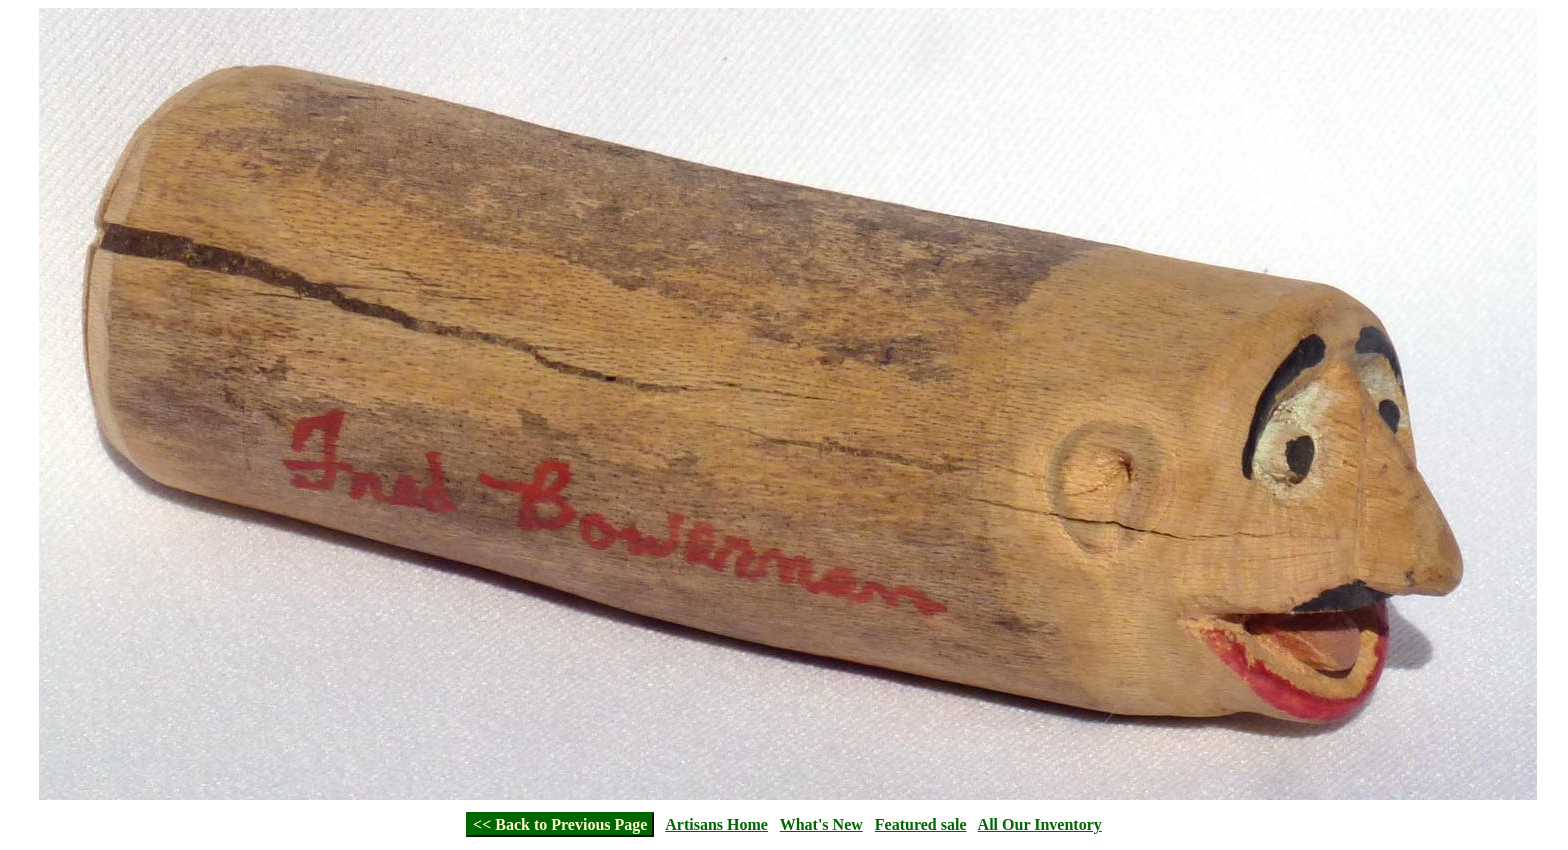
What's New (821, 824)
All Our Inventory (1040, 824)
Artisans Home (716, 824)
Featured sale (921, 824)
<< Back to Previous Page (560, 824)
